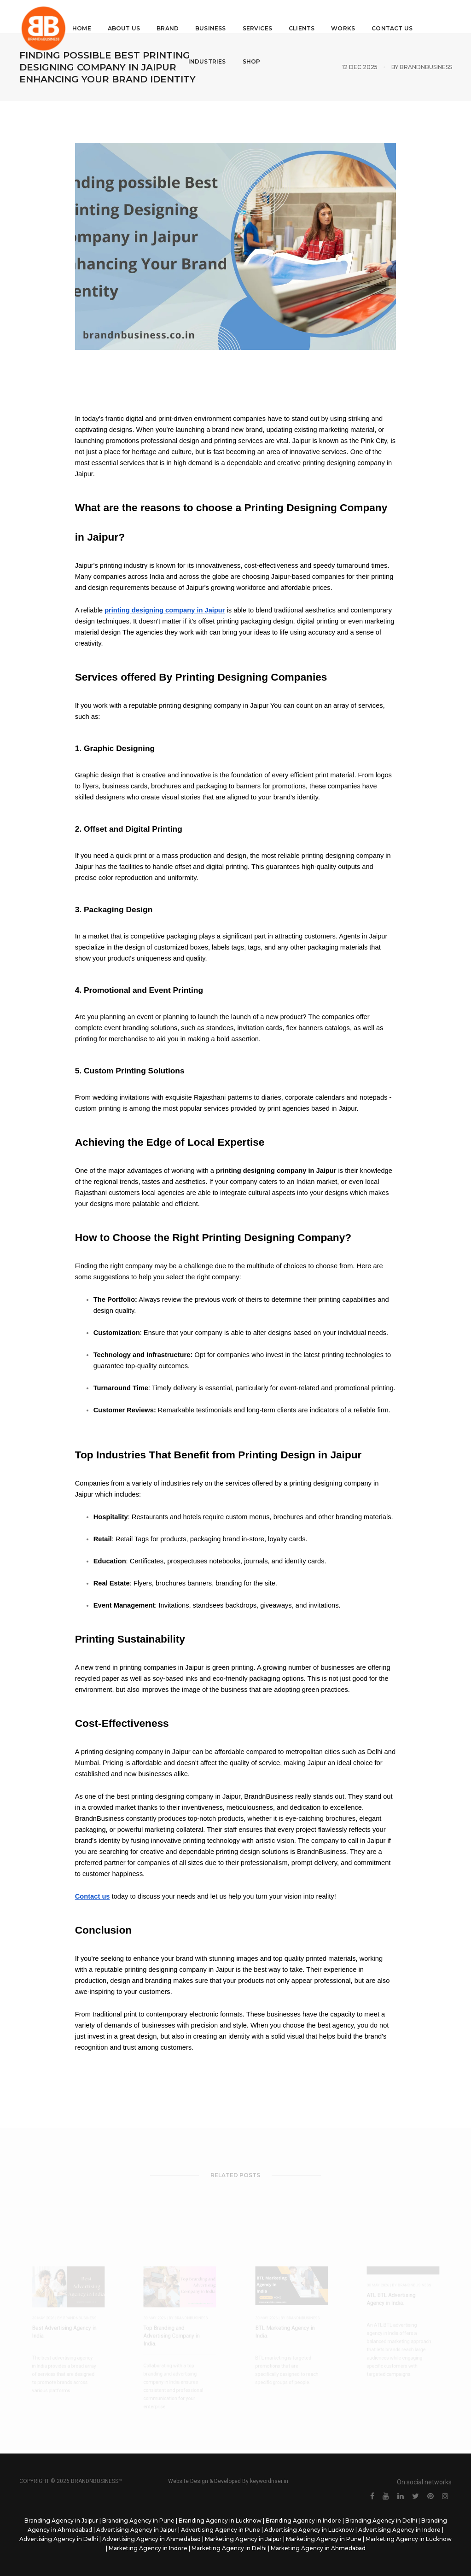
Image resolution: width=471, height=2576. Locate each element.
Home (84, 16)
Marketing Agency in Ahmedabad (318, 2548)
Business (213, 16)
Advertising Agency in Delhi (58, 2538)
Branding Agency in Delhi (381, 2520)
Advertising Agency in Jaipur (136, 2529)
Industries (210, 49)
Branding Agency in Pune (138, 2520)
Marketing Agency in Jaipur (243, 2538)
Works (346, 16)
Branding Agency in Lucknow (220, 2520)
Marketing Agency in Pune (323, 2538)
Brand (171, 16)
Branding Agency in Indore (303, 2520)
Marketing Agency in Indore (148, 2548)
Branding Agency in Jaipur (61, 2520)
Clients (304, 16)
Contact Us (395, 16)
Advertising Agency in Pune (220, 2529)
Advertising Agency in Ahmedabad (151, 2538)
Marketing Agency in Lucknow (409, 2538)
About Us (126, 16)
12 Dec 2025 (360, 67)
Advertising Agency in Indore (399, 2529)
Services (260, 16)
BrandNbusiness (426, 67)
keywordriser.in (269, 2481)
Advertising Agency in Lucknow (309, 2529)
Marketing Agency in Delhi (229, 2548)
